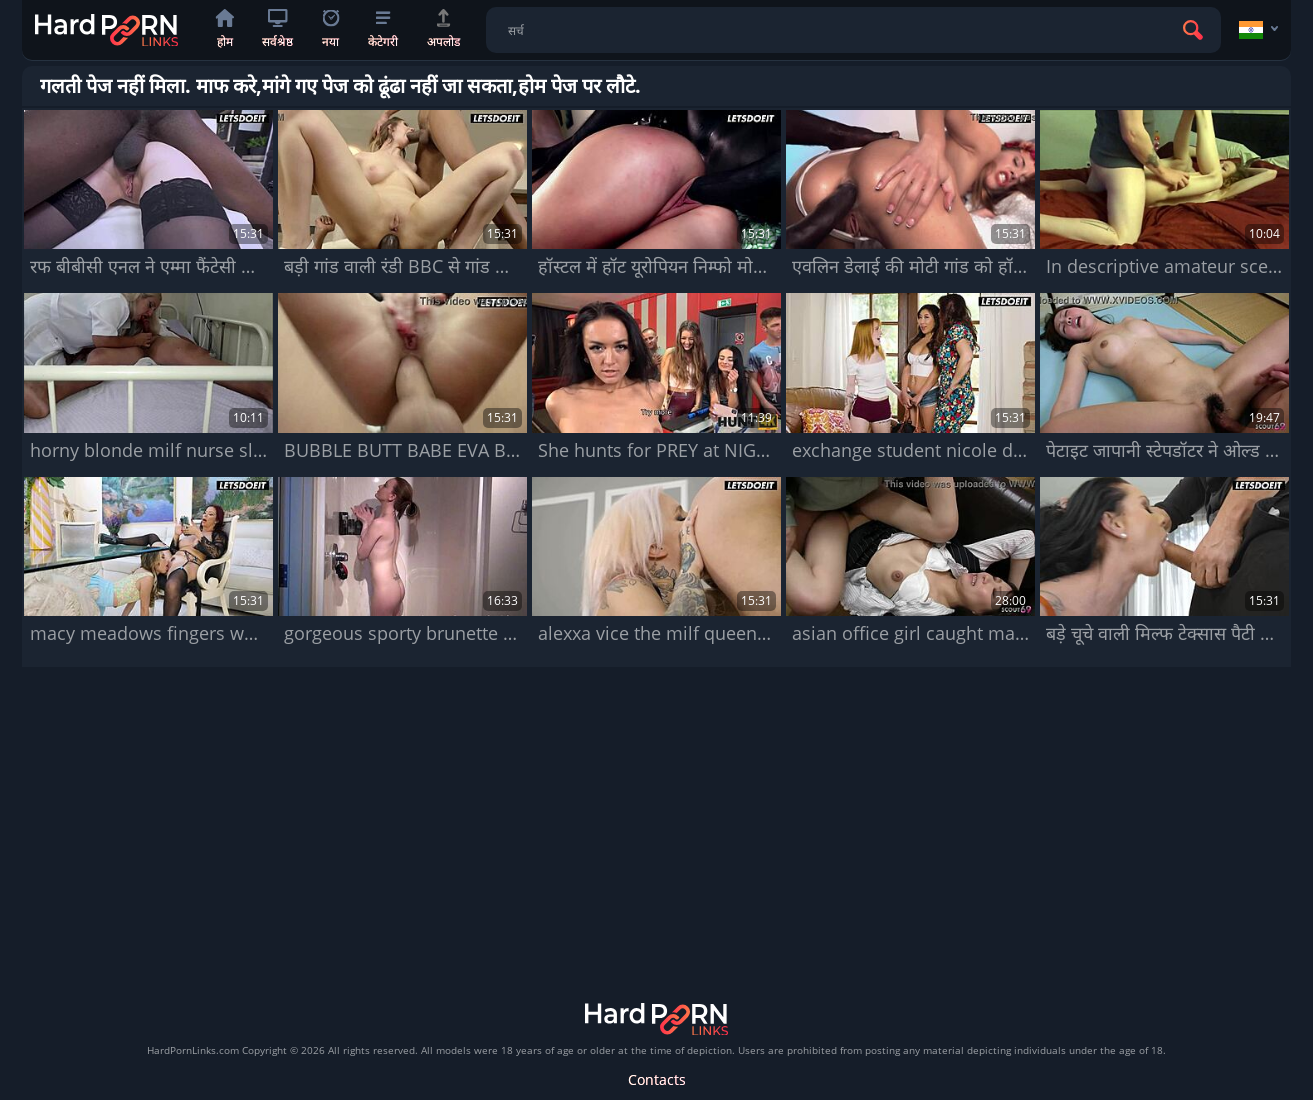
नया (330, 29)
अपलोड (443, 29)
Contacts (657, 1079)
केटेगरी (383, 30)
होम (225, 29)
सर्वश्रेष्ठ (277, 29)
